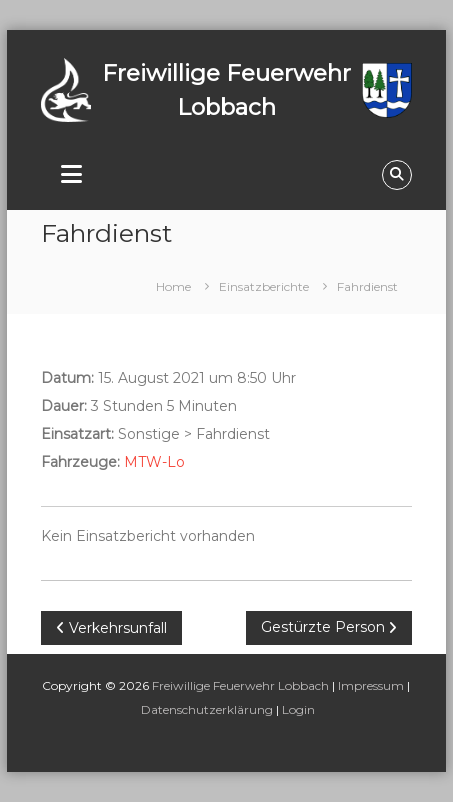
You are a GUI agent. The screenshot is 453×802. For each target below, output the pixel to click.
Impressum (371, 685)
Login (298, 709)
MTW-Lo (154, 462)
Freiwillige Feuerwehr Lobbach (240, 685)
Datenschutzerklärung (207, 709)
